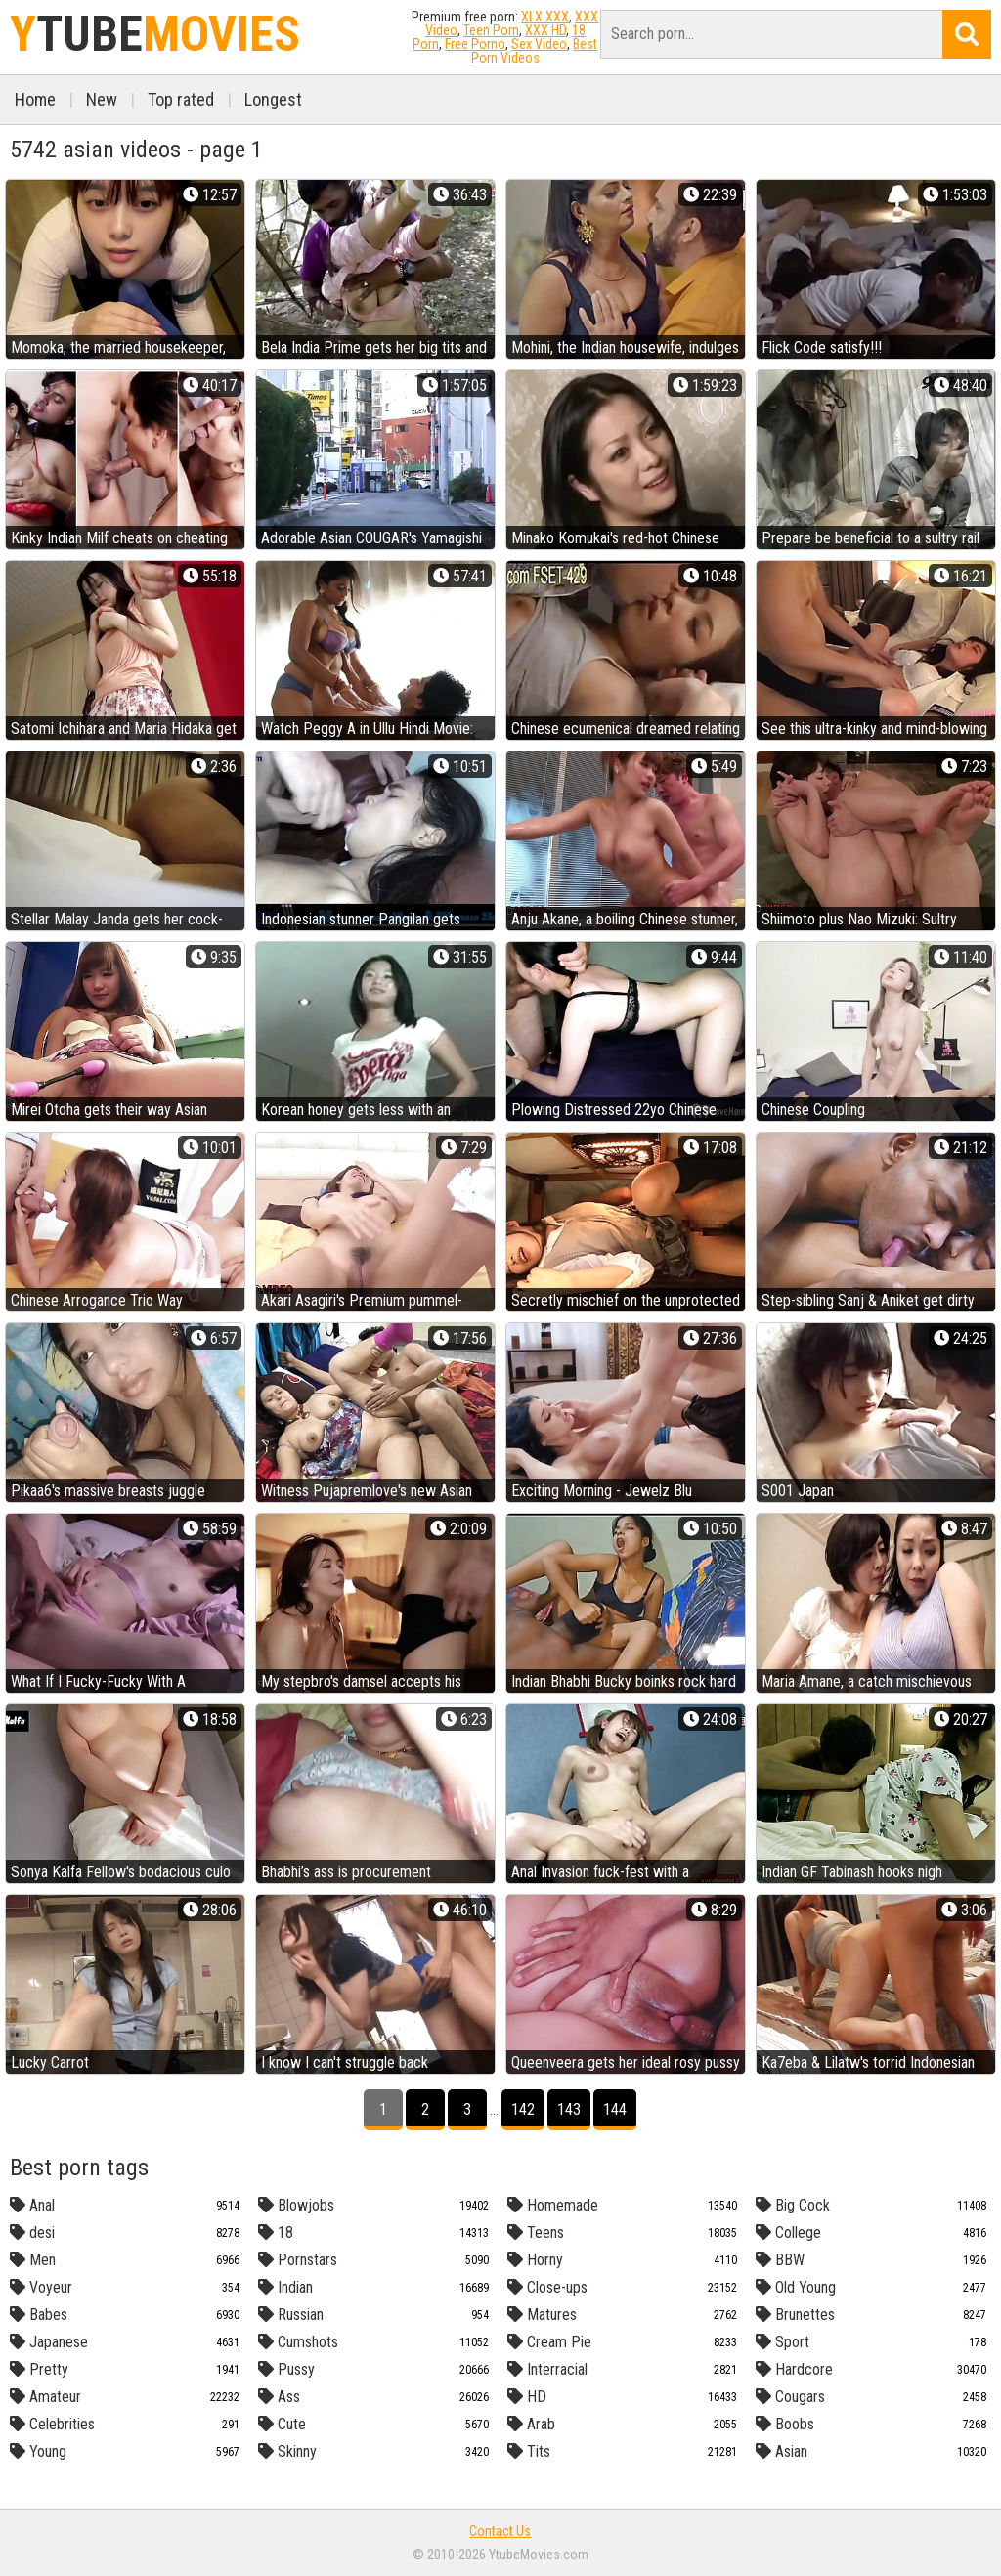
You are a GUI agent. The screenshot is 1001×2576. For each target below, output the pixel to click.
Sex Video (539, 44)
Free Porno (475, 44)
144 (615, 2109)
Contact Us (500, 2531)
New (101, 99)
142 (523, 2109)
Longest (273, 99)
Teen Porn (491, 30)
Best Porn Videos (534, 50)
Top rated (181, 99)
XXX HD (545, 30)
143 (569, 2109)
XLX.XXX (545, 16)
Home (35, 99)
